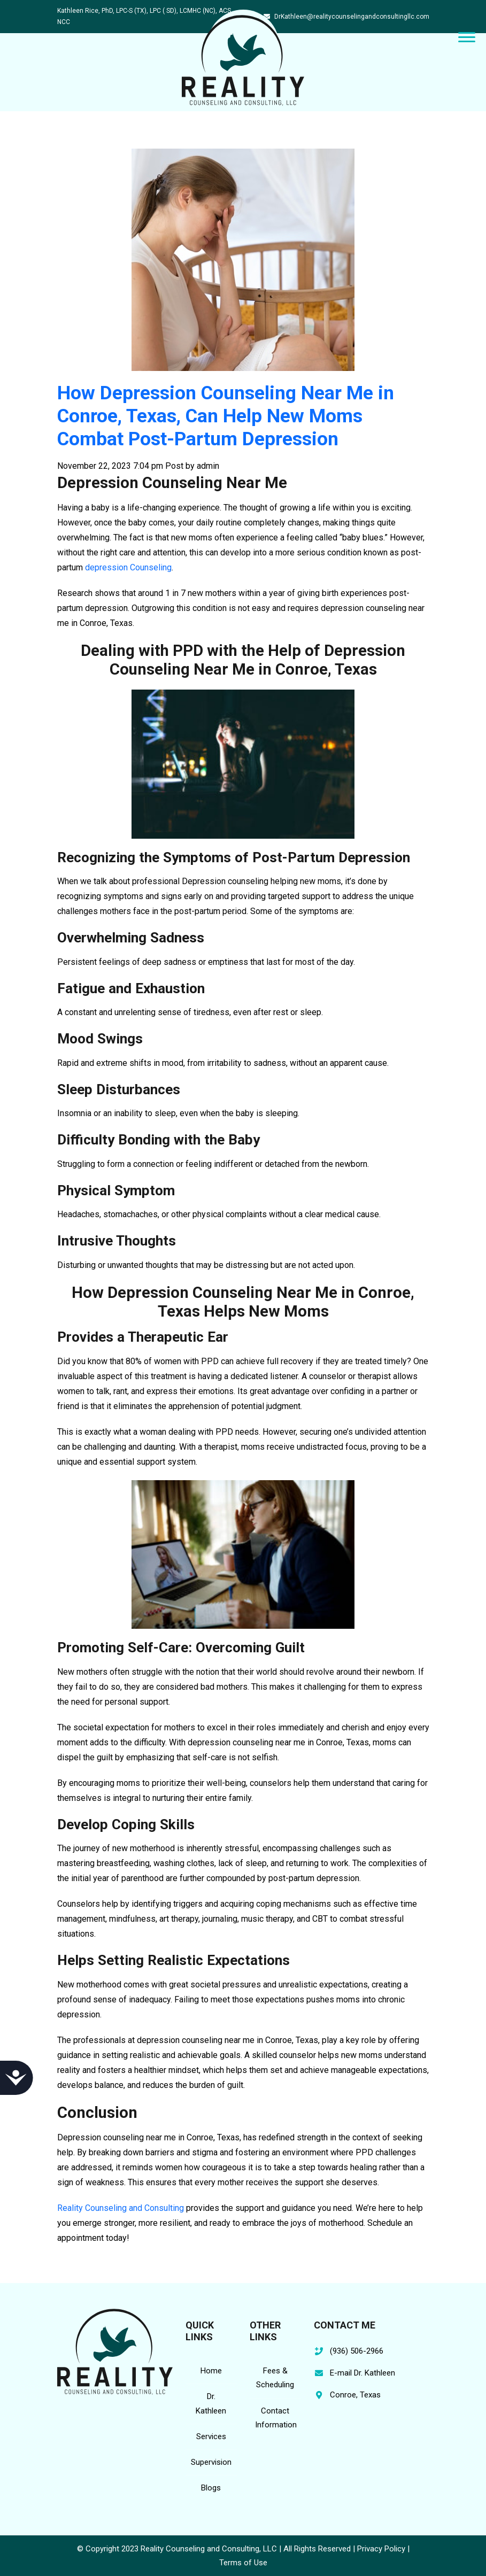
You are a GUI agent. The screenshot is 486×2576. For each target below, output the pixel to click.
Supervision (211, 2462)
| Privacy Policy (379, 2549)
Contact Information (276, 2418)
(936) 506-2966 (356, 2351)
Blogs (211, 2488)
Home (211, 2371)
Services (211, 2436)
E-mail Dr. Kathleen (362, 2373)
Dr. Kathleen (211, 2403)
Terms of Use (243, 2562)
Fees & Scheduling (275, 2377)
